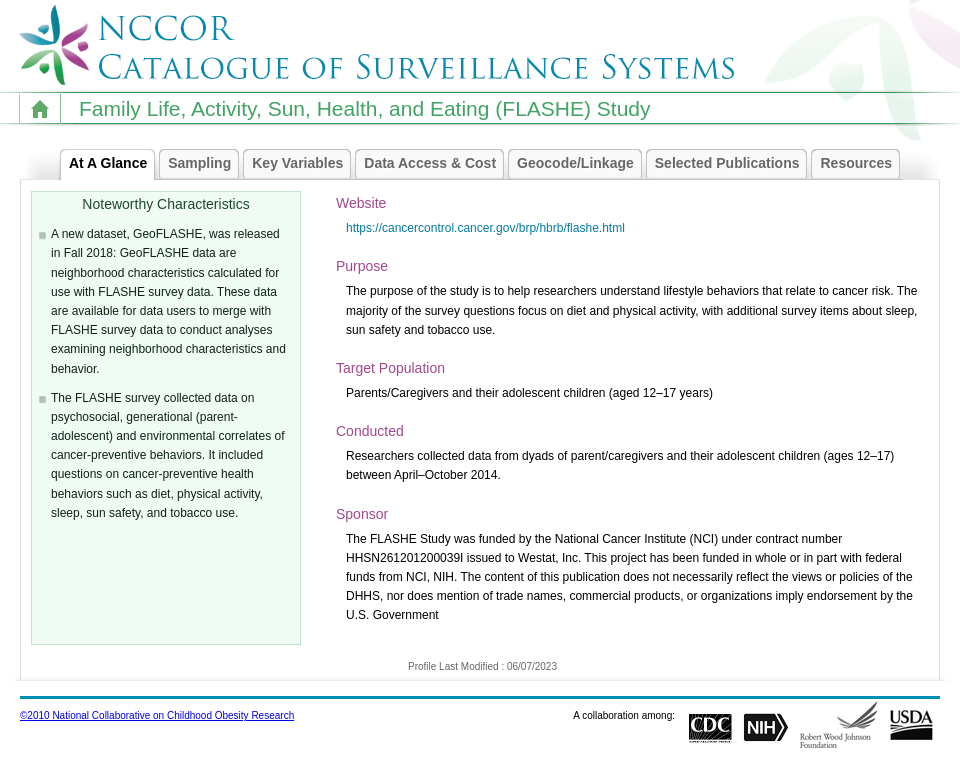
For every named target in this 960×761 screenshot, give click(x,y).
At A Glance (113, 164)
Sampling (204, 164)
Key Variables (302, 164)
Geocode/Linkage (580, 164)
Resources (861, 164)
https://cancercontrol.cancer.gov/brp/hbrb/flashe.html (485, 228)
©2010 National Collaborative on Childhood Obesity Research (157, 715)
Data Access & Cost (435, 164)
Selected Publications (732, 164)
